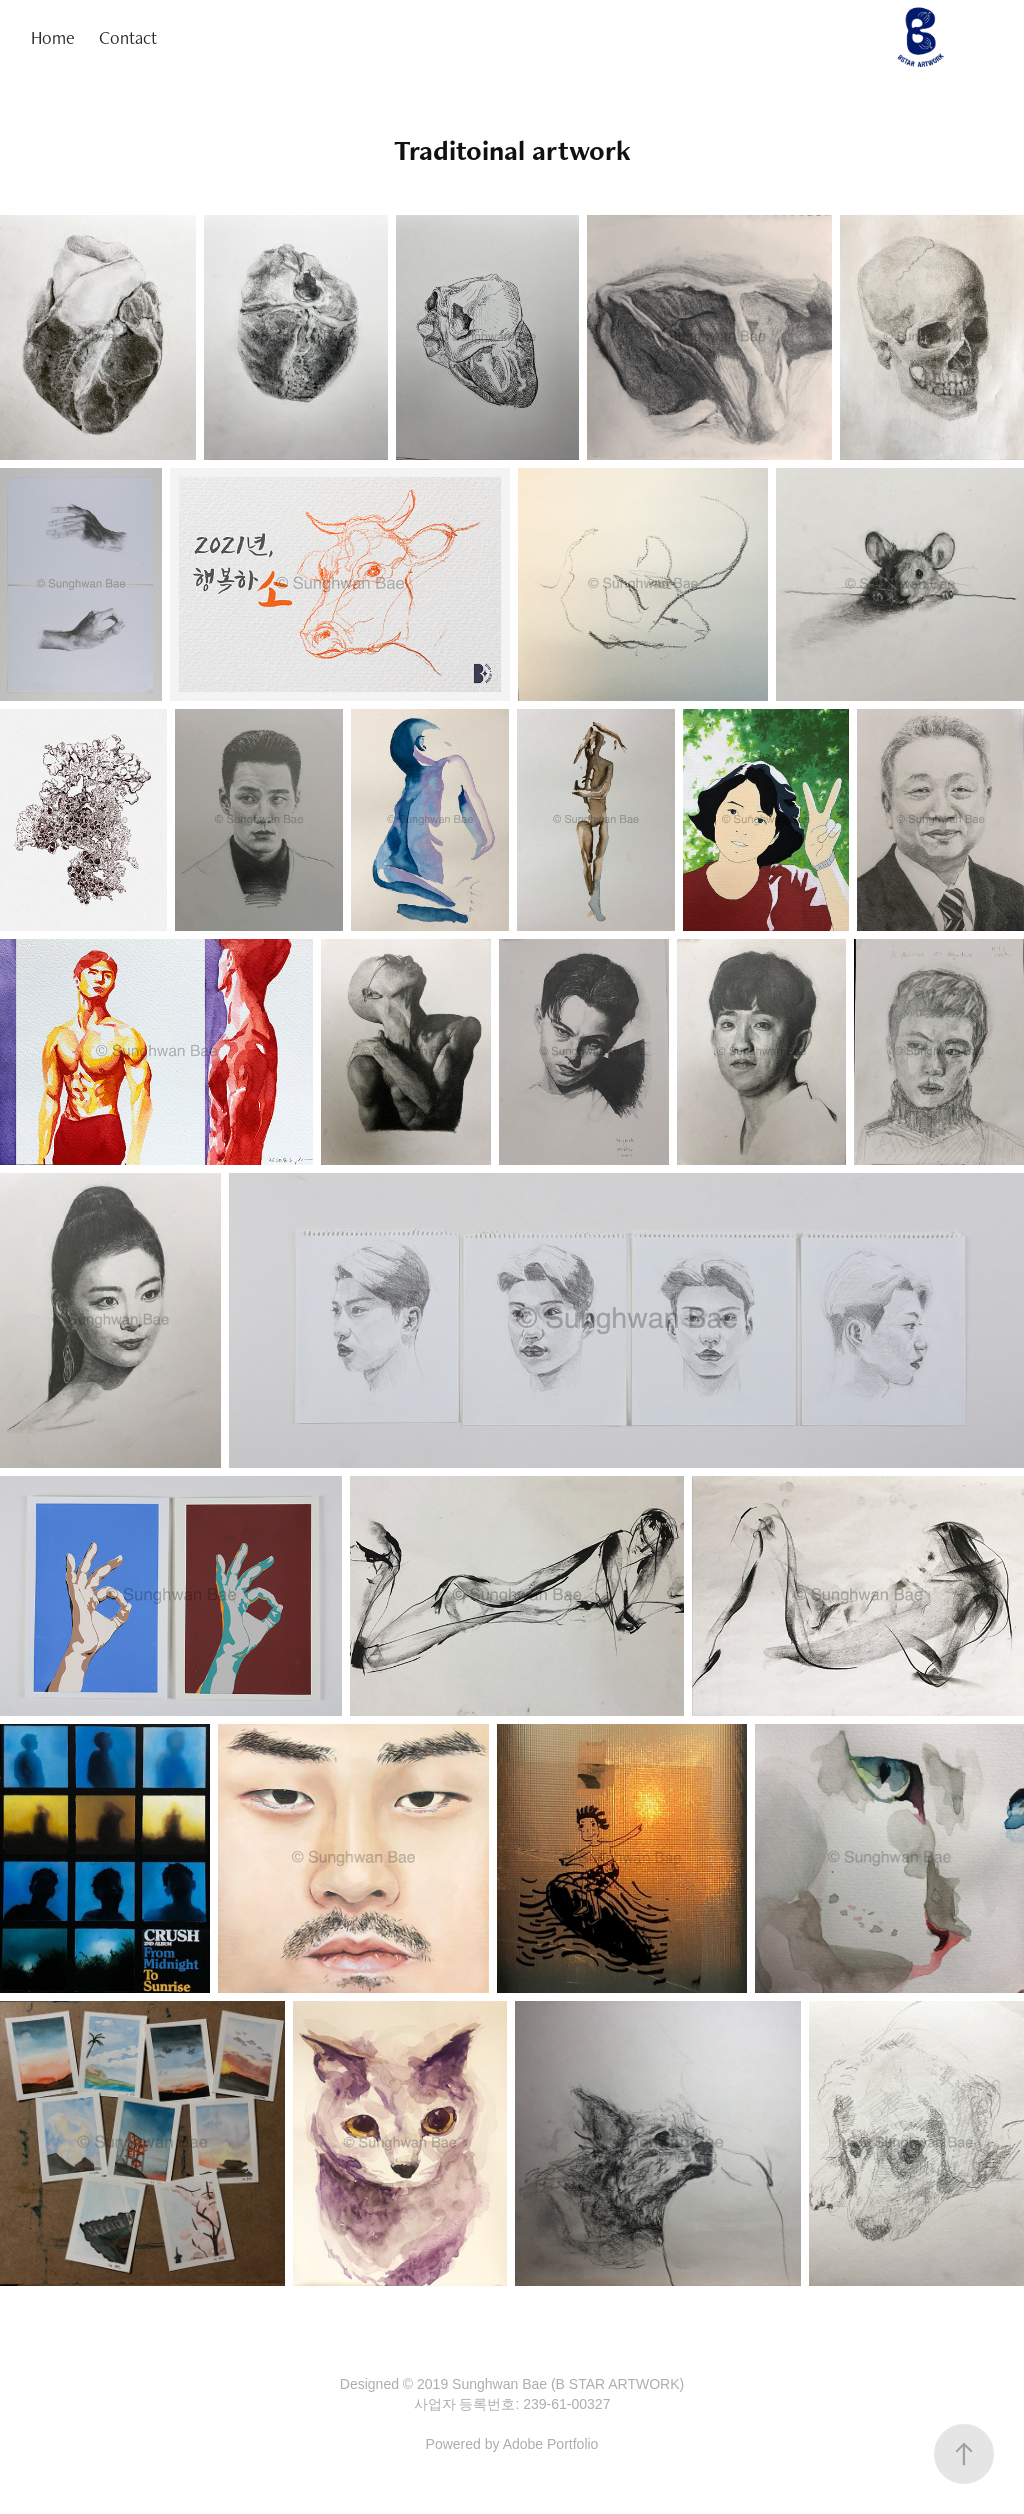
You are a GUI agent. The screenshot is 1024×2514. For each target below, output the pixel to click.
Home (53, 37)
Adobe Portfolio (551, 2444)
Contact (128, 37)
